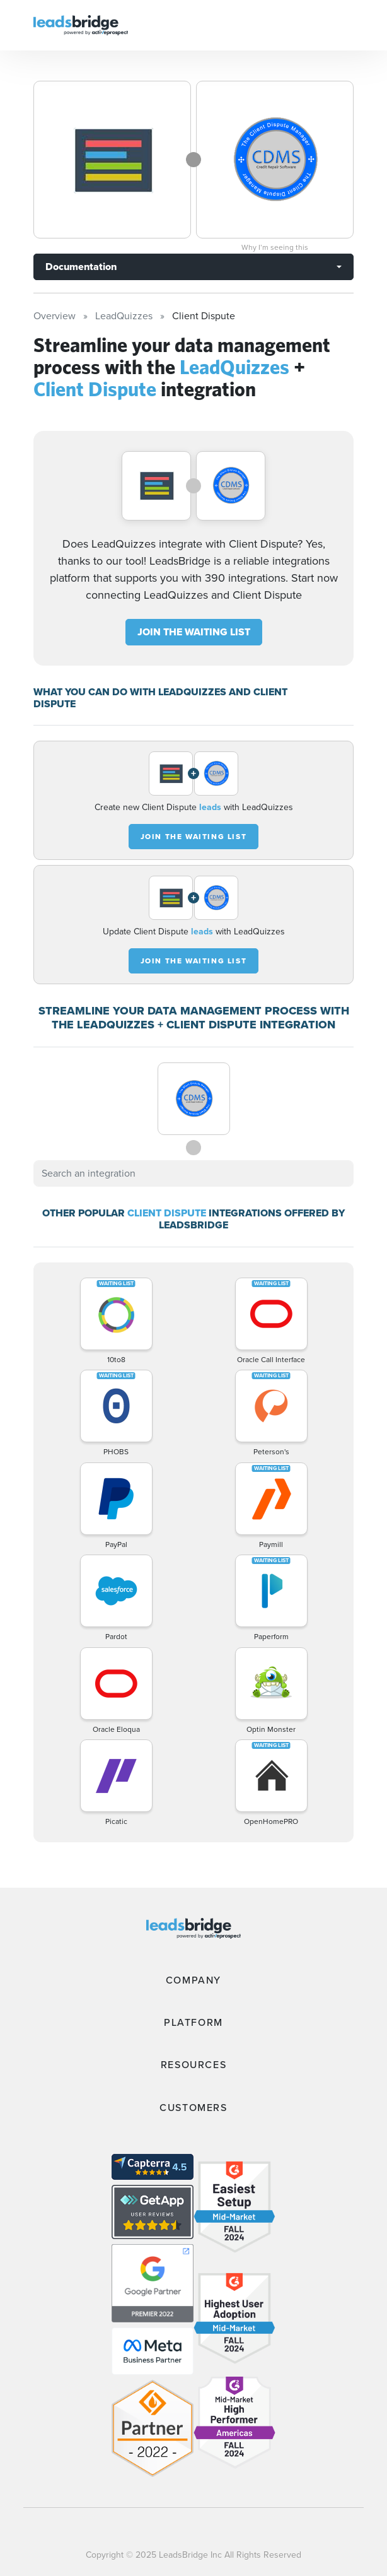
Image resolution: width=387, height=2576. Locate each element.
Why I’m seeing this (274, 247)
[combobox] (193, 1173)
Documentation (81, 266)
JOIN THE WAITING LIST (193, 632)
